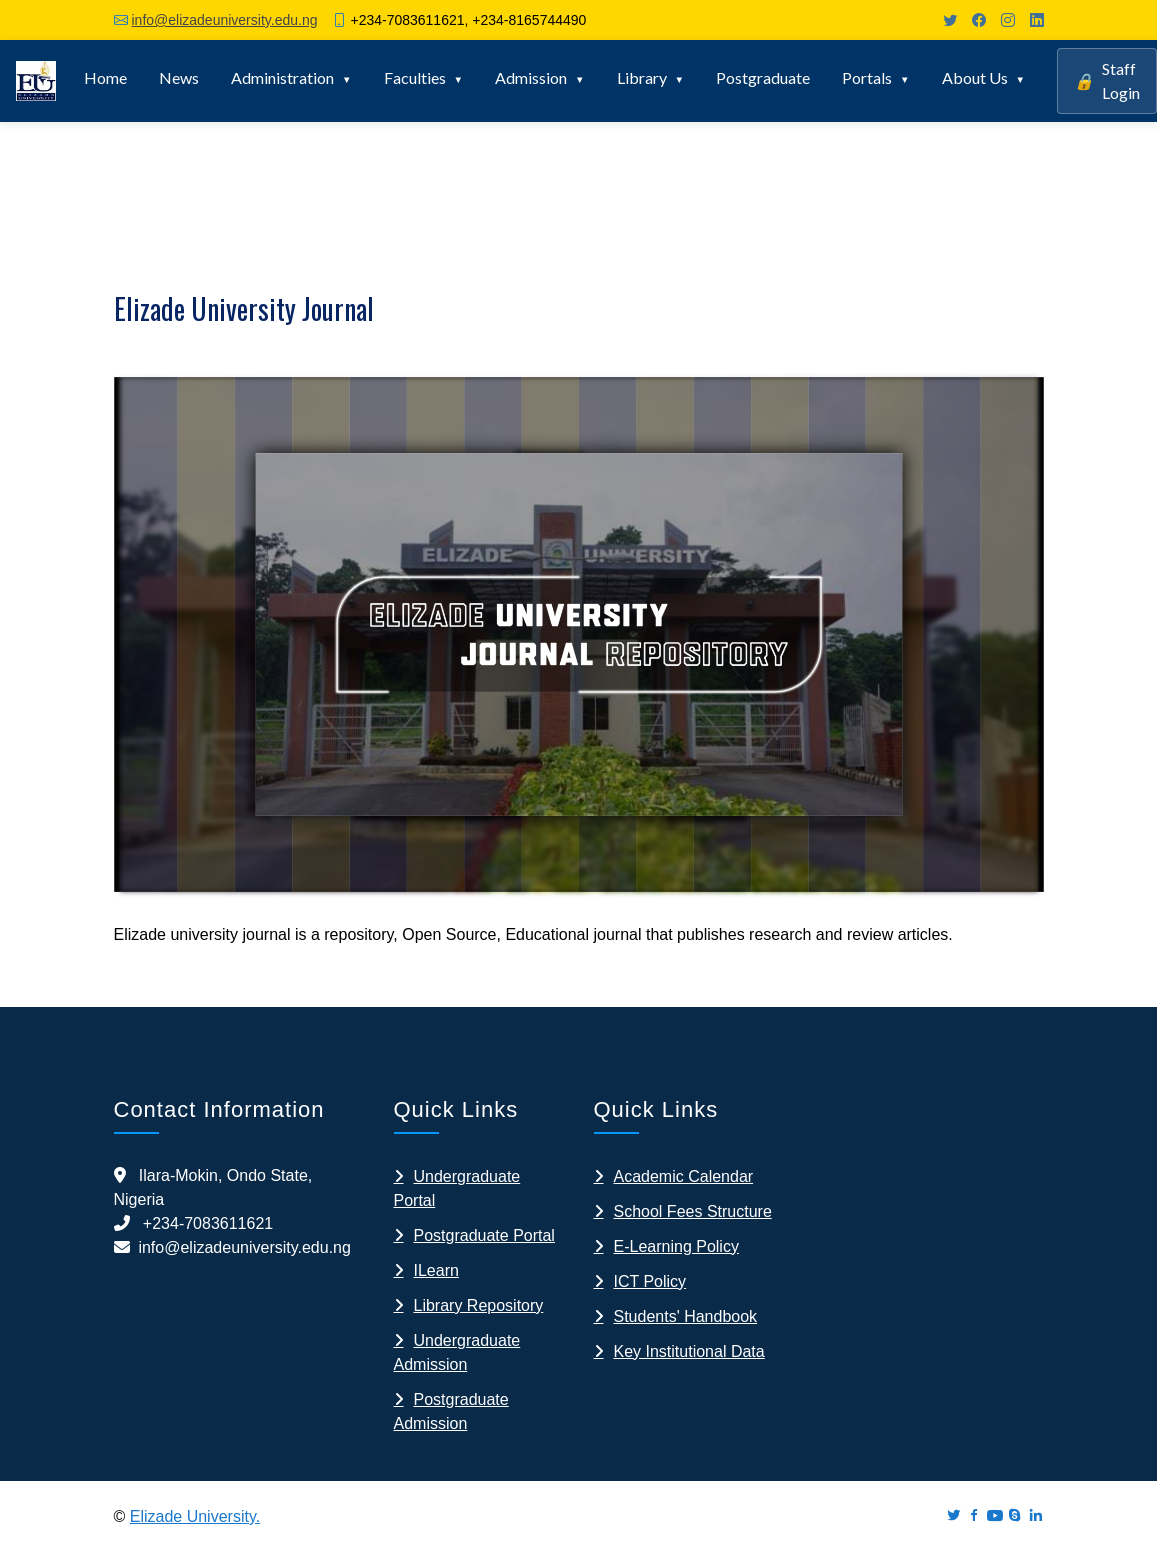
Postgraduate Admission (451, 1411)
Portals (867, 77)
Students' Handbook (686, 1316)
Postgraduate (763, 77)
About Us (975, 77)
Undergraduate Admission (457, 1352)
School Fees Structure (693, 1211)
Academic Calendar (684, 1176)
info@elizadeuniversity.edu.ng (225, 20)
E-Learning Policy (676, 1246)
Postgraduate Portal (484, 1235)
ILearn (436, 1270)
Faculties (415, 77)
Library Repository (479, 1305)
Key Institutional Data (689, 1351)
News (179, 77)
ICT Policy (650, 1281)
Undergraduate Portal (457, 1188)
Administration (282, 77)
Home (105, 77)
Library (642, 77)
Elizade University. (195, 1516)
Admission (531, 77)
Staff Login (1107, 80)
